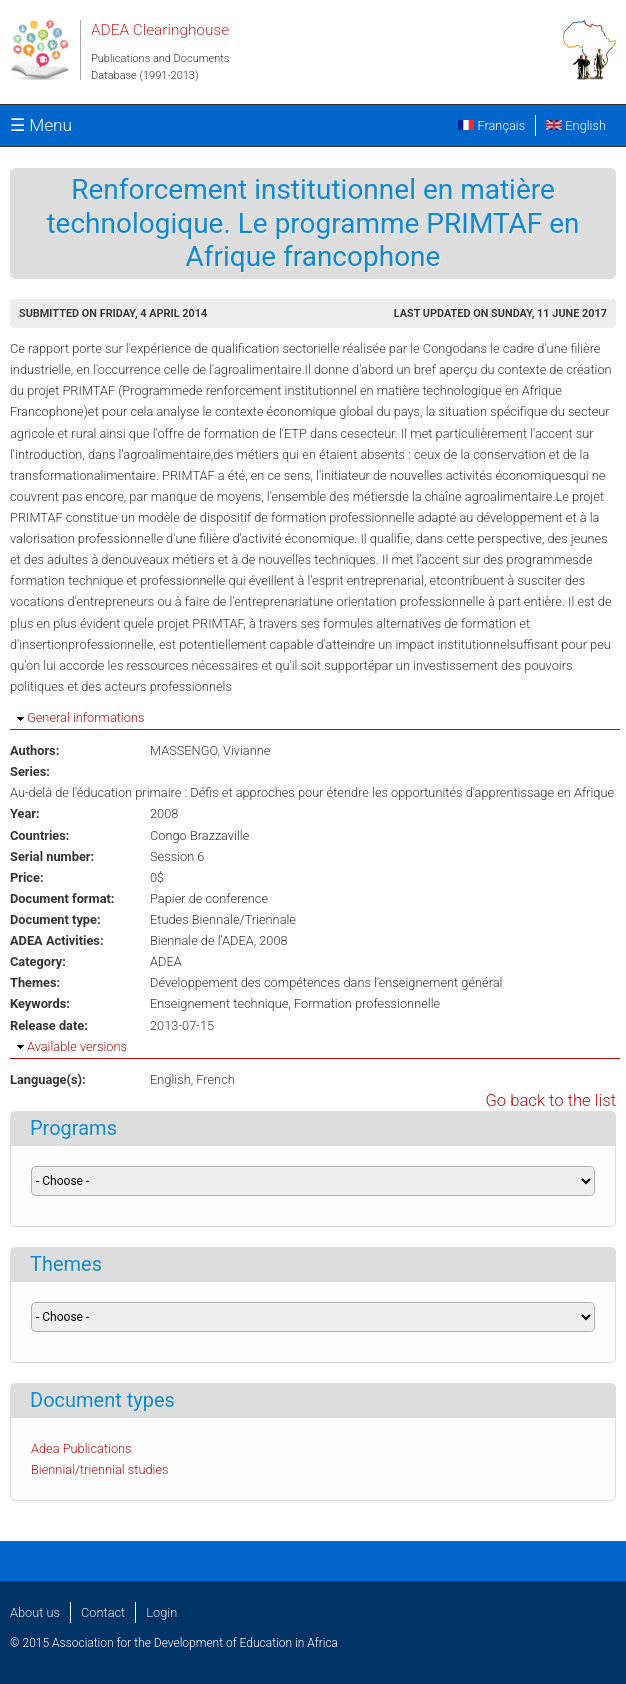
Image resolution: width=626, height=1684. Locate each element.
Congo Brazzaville (199, 835)
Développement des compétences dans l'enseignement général (326, 982)
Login (161, 1612)
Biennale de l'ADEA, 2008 (219, 940)
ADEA (166, 961)
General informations (85, 717)
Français (491, 125)
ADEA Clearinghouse (160, 30)
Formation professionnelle (367, 1003)
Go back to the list (550, 1100)
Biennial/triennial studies (100, 1469)
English (576, 125)
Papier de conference (209, 898)
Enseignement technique (219, 1003)
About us (35, 1612)
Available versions (77, 1046)
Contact (103, 1612)
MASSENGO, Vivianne (210, 750)
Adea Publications (81, 1448)
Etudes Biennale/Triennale (223, 919)
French (215, 1079)
